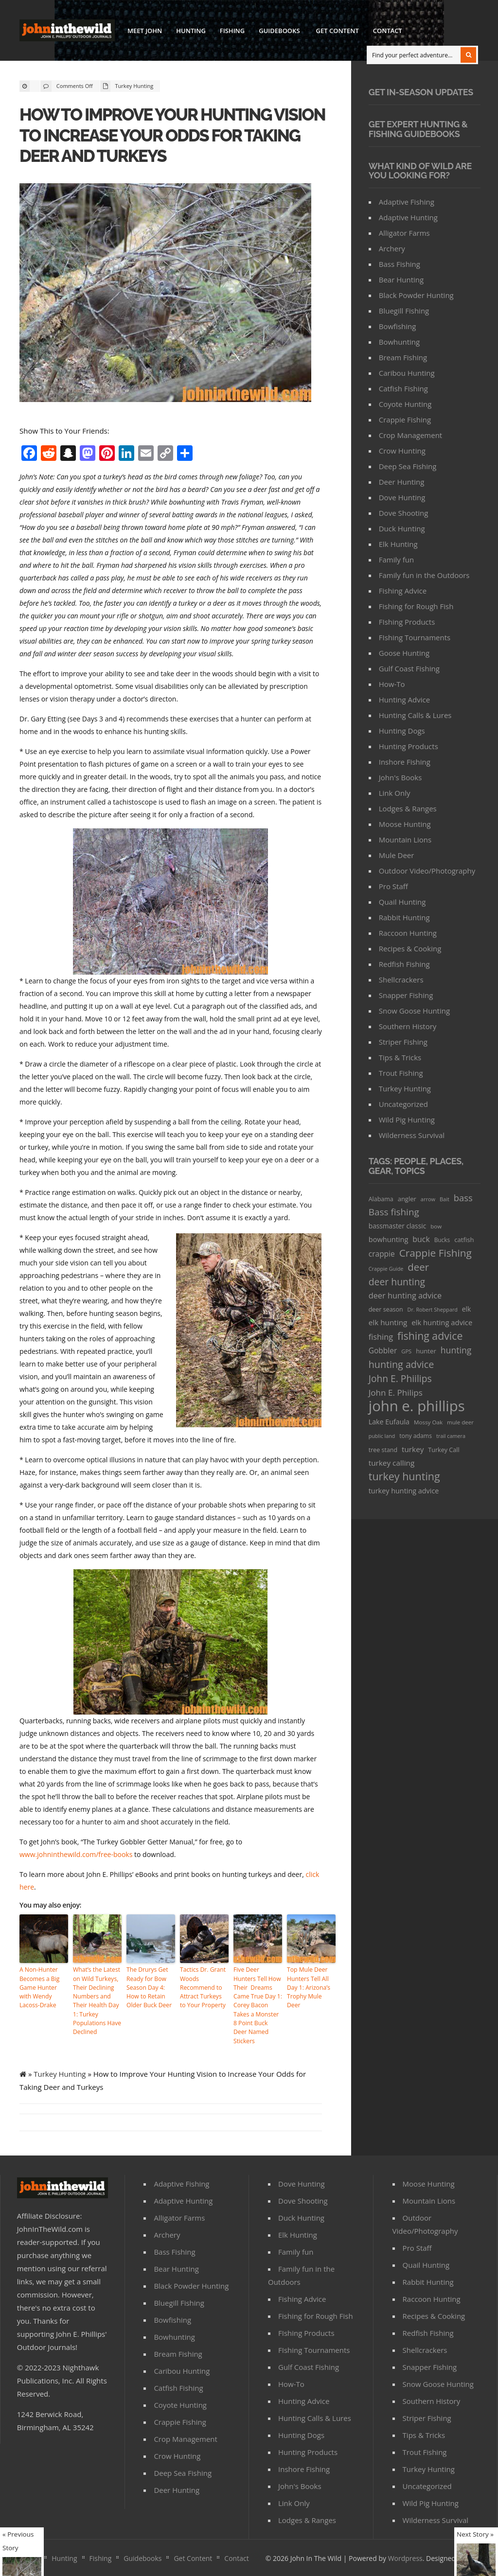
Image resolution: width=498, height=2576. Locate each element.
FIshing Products (407, 622)
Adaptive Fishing (406, 202)
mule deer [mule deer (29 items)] (460, 1422)
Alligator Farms (404, 233)
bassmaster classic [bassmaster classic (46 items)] (398, 1225)
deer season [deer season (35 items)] (386, 1309)
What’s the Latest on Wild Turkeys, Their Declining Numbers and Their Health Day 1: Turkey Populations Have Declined (97, 1999)
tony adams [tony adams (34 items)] (415, 1436)
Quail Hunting (402, 902)
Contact (387, 30)
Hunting (191, 30)
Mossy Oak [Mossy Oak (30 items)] (428, 1422)
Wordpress (405, 2547)
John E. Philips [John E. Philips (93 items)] (396, 1392)
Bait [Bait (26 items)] (444, 1199)
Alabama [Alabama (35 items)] (381, 1199)
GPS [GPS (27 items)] (406, 1351)
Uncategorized (403, 1104)
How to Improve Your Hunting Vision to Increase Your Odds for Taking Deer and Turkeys (174, 135)
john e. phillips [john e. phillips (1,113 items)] (417, 1406)
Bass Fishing (399, 264)
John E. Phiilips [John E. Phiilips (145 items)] (400, 1378)
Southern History (408, 1026)
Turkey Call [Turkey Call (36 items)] (443, 1450)
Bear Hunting (401, 279)
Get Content (337, 30)
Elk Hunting (398, 544)
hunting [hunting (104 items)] (456, 1350)
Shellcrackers (401, 979)
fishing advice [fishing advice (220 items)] (429, 1335)
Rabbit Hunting (404, 917)
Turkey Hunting (134, 85)
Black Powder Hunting (416, 295)
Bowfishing (397, 326)
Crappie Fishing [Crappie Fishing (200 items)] (435, 1253)
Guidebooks (278, 32)
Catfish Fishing (403, 388)
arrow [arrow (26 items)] (428, 1199)
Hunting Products (408, 746)
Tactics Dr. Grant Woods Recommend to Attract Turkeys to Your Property (204, 1986)
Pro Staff (393, 886)
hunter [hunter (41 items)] (426, 1351)
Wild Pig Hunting (407, 1119)
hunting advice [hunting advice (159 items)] (401, 1364)
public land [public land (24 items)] (382, 1436)
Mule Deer (396, 855)
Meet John (144, 30)
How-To (392, 684)
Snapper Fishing (406, 995)
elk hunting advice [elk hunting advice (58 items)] (441, 1322)
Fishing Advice (403, 591)
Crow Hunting (402, 451)
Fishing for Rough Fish (416, 606)
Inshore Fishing (404, 762)
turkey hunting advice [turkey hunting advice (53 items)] (404, 1490)
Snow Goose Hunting (414, 1011)
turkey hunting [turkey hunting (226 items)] (404, 1476)
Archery (392, 248)
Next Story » (475, 2534)
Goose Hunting (404, 653)
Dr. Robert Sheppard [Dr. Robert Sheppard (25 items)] (433, 1309)
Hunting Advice (404, 699)
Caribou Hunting (407, 373)
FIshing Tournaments (414, 637)
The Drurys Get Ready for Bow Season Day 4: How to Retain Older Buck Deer (148, 1986)
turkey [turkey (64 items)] (413, 1449)
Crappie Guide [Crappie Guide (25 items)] (386, 1268)
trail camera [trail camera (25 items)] (450, 1435)
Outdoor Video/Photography (427, 871)
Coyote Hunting (405, 404)
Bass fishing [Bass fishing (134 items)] (394, 1212)
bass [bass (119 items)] (463, 1198)
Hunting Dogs (402, 731)
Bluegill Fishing (404, 310)
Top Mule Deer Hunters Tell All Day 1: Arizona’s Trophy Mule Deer (308, 1986)
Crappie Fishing (405, 419)
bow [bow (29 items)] (436, 1226)
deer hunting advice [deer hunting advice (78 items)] (405, 1295)
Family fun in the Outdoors (424, 575)
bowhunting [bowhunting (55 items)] (389, 1239)
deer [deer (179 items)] (418, 1267)
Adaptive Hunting (408, 217)
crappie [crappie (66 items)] (382, 1253)
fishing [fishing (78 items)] (381, 1337)
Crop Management (410, 435)
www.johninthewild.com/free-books (75, 1853)
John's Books (400, 777)
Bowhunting (399, 342)
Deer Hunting (402, 482)
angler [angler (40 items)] (407, 1198)
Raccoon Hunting (408, 933)
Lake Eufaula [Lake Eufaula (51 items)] (389, 1421)
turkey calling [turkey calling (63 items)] (391, 1463)
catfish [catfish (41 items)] (464, 1239)
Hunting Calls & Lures (415, 715)
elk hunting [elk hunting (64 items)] (388, 1322)
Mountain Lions (405, 839)
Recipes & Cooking (410, 948)
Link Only (394, 793)
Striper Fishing (403, 1042)
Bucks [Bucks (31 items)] (442, 1240)
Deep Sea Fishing (408, 466)
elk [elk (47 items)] (466, 1309)
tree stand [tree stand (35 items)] (383, 1450)
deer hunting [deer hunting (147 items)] (397, 1281)
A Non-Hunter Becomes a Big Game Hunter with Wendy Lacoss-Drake (39, 1986)
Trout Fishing (401, 1073)
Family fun (396, 559)
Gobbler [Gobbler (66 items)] (383, 1350)
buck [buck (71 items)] (420, 1239)
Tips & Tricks (400, 1057)
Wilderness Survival (412, 1135)
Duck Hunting (402, 528)
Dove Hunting (402, 497)
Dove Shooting (403, 513)
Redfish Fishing (404, 964)
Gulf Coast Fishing (409, 668)
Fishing (232, 30)
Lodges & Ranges (408, 808)
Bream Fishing (403, 357)
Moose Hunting (405, 824)
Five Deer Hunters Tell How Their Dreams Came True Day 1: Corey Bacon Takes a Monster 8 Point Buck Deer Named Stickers (257, 1999)
